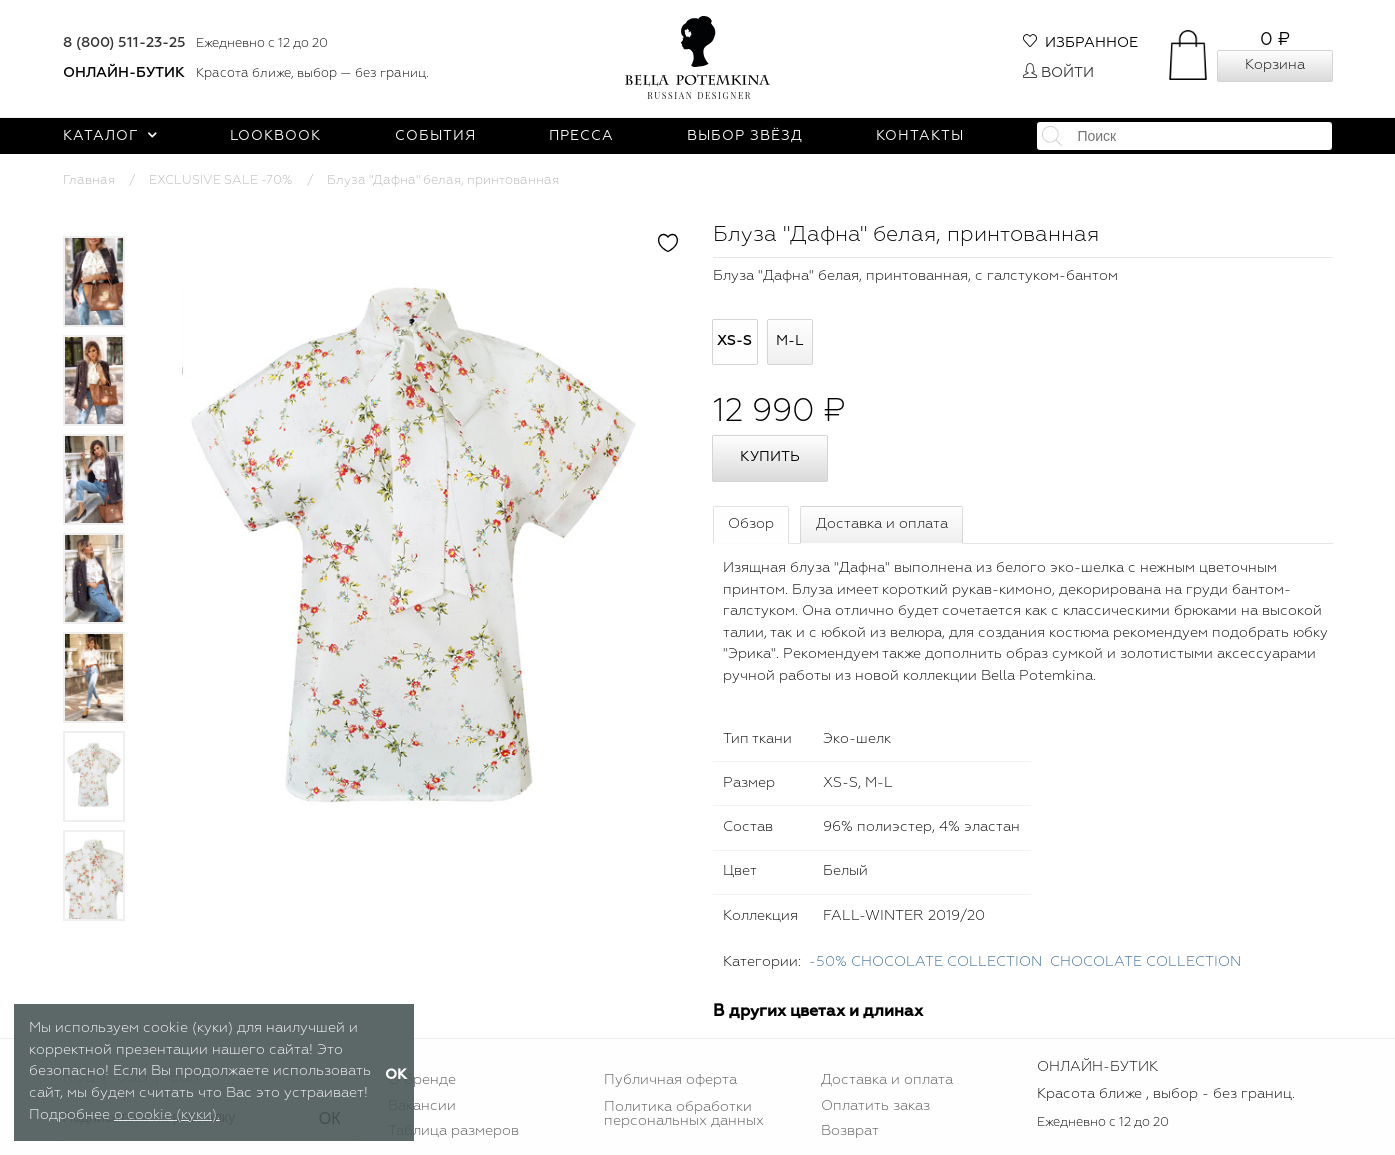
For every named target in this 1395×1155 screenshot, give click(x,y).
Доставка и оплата (882, 524)
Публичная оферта (670, 1080)
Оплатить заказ (875, 1106)
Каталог (110, 136)
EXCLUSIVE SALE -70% (221, 180)
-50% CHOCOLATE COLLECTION (925, 962)
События (435, 136)
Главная (89, 180)
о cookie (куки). (167, 1115)
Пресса (581, 136)
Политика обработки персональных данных (684, 1114)
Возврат (850, 1131)
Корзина (1275, 65)
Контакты (920, 136)
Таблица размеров (453, 1131)
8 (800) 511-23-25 (124, 43)
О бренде (422, 1080)
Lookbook (275, 136)
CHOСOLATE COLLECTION (1145, 962)
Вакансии (422, 1106)
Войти (1058, 73)
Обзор (751, 524)
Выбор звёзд (745, 136)
